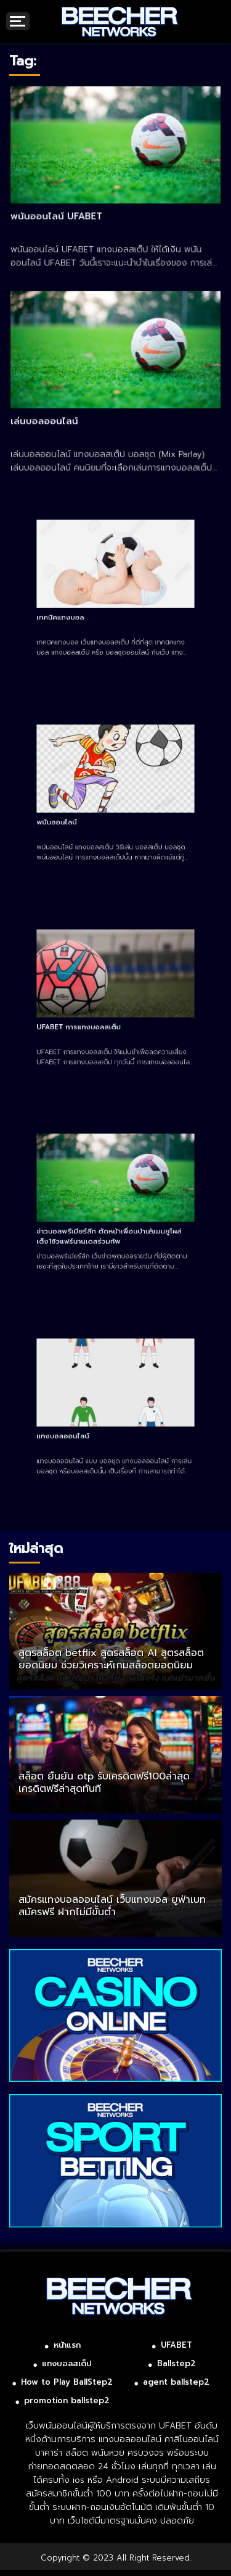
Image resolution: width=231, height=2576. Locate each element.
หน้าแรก (67, 2345)
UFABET (176, 2345)
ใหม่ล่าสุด (36, 1548)
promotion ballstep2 (67, 2400)
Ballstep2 (176, 2363)
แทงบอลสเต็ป (67, 2363)
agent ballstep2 (176, 2382)
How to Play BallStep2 (67, 2382)
